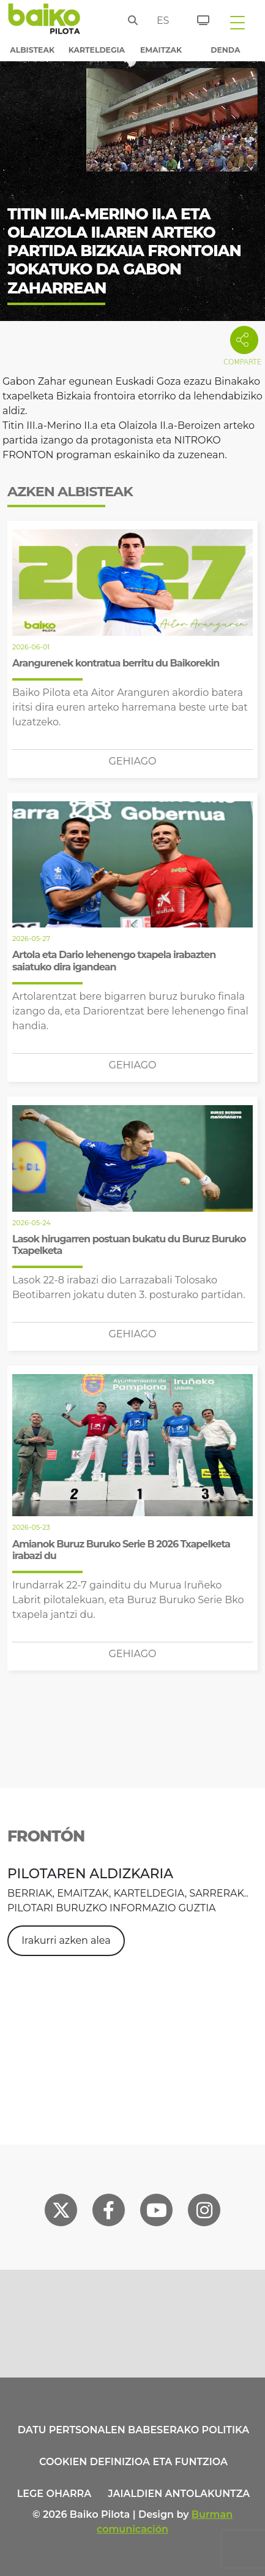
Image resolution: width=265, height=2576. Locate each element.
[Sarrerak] (196, 18)
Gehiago (132, 761)
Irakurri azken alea (65, 1940)
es (160, 20)
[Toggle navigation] (237, 22)
